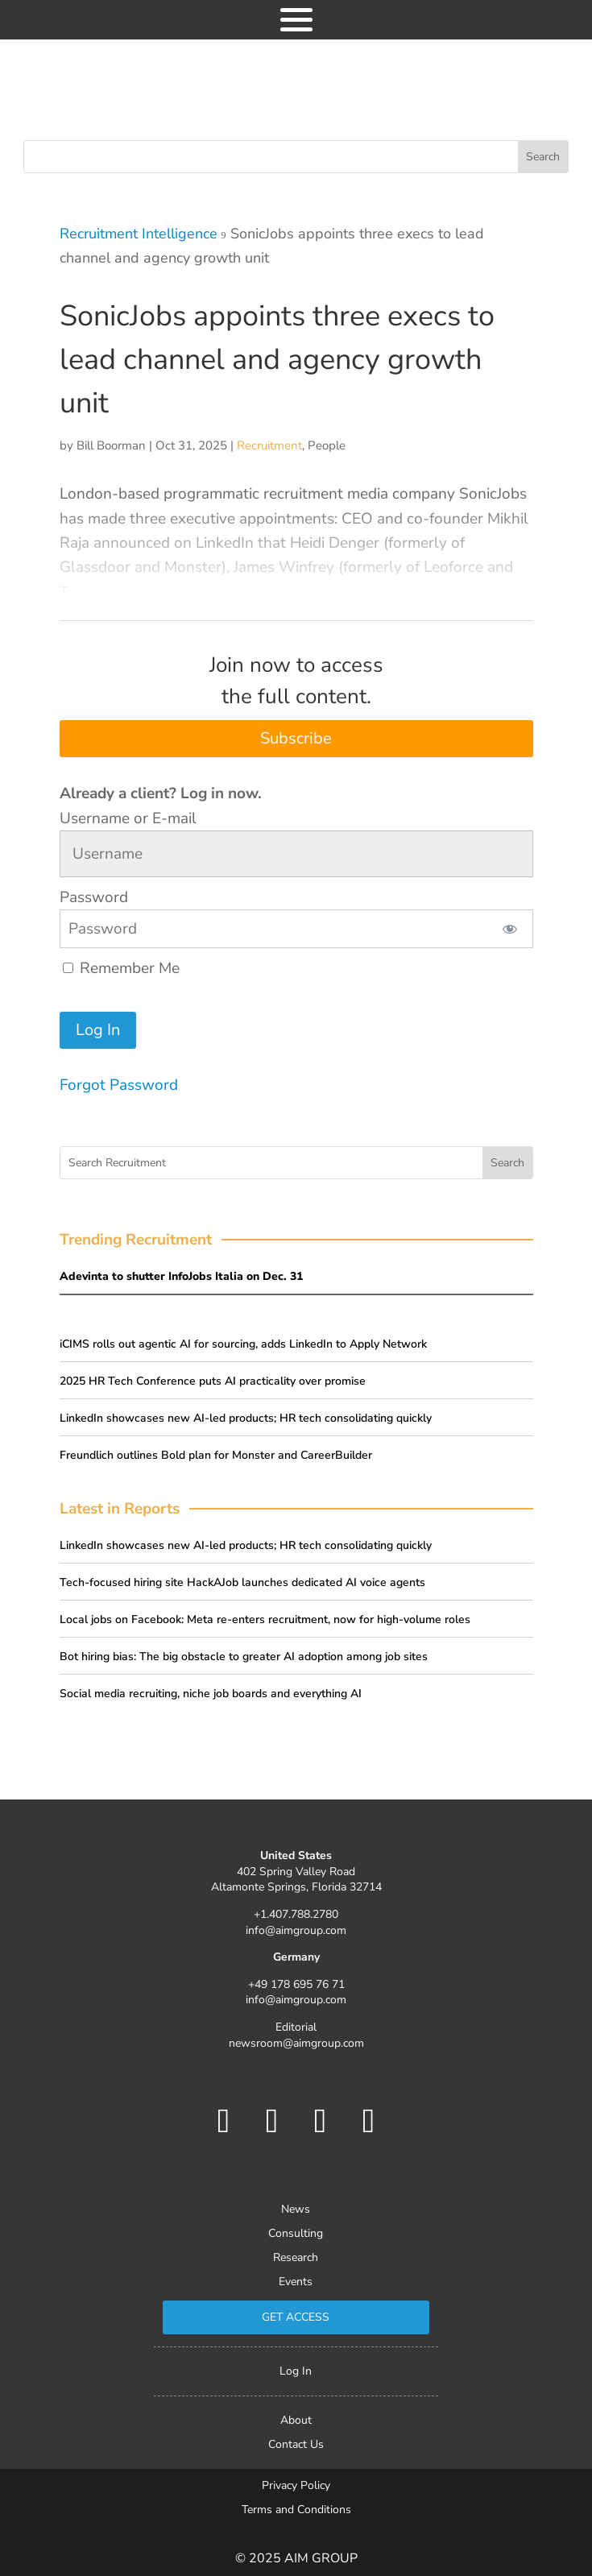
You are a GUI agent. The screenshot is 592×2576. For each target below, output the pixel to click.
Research (295, 2258)
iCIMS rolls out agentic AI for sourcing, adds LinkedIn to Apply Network (243, 1344)
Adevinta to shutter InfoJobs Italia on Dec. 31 (181, 1276)
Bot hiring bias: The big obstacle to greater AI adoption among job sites (244, 1656)
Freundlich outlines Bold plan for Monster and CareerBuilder (216, 1455)
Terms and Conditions (296, 2510)
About (296, 2421)
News (295, 2210)
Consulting (295, 2234)
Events (296, 2282)
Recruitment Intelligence (138, 233)
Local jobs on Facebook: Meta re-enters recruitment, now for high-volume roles (265, 1619)
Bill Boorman (111, 445)
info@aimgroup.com (296, 1930)
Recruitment (269, 445)
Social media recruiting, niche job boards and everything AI (211, 1693)
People (327, 445)
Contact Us (296, 2445)
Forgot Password (119, 1085)
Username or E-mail (128, 818)
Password (94, 897)
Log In (295, 2372)
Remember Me (121, 968)
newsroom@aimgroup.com (296, 2043)
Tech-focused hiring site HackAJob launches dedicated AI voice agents (242, 1582)
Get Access (295, 2317)
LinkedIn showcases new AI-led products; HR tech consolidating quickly (246, 1418)
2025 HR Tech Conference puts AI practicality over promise (213, 1381)
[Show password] (509, 928)
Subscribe (296, 738)
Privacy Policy (296, 2486)
